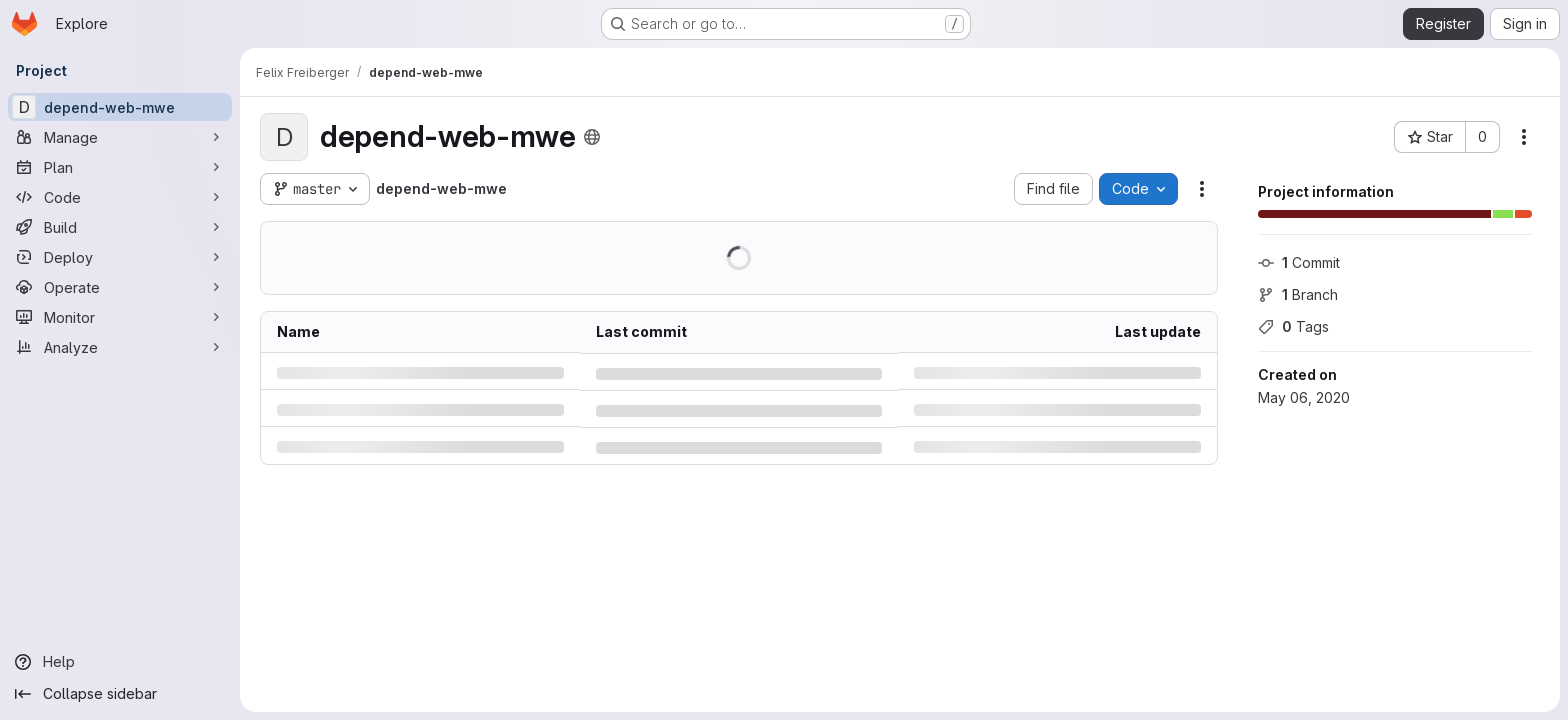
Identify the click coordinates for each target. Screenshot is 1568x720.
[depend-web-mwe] (120, 107)
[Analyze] (120, 347)
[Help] (120, 662)
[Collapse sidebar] (120, 694)
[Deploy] (120, 257)
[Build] (120, 227)
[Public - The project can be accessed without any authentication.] (592, 137)
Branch (1298, 294)
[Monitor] (120, 317)
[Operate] (120, 287)
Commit (1299, 262)
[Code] (120, 197)
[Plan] (120, 167)
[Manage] (120, 137)
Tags (1293, 326)
